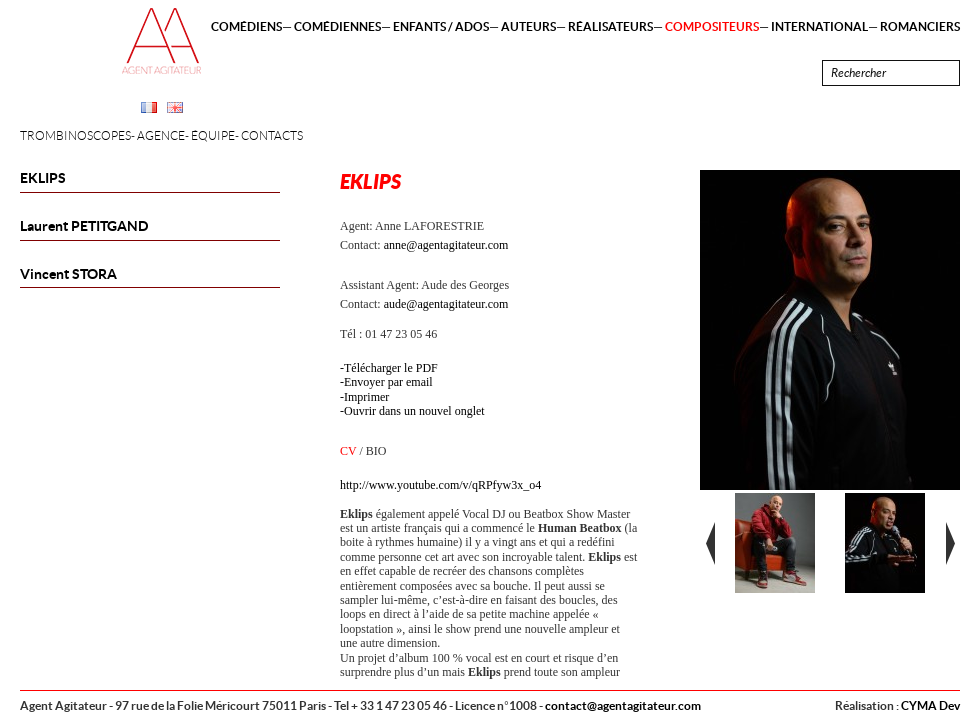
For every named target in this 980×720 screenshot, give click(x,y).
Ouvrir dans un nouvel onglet (414, 411)
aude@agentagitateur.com (446, 304)
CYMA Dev (930, 705)
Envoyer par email (388, 382)
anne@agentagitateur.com (446, 245)
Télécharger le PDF (391, 368)
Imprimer (366, 397)
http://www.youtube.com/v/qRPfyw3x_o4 (440, 485)
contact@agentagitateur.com (623, 705)
